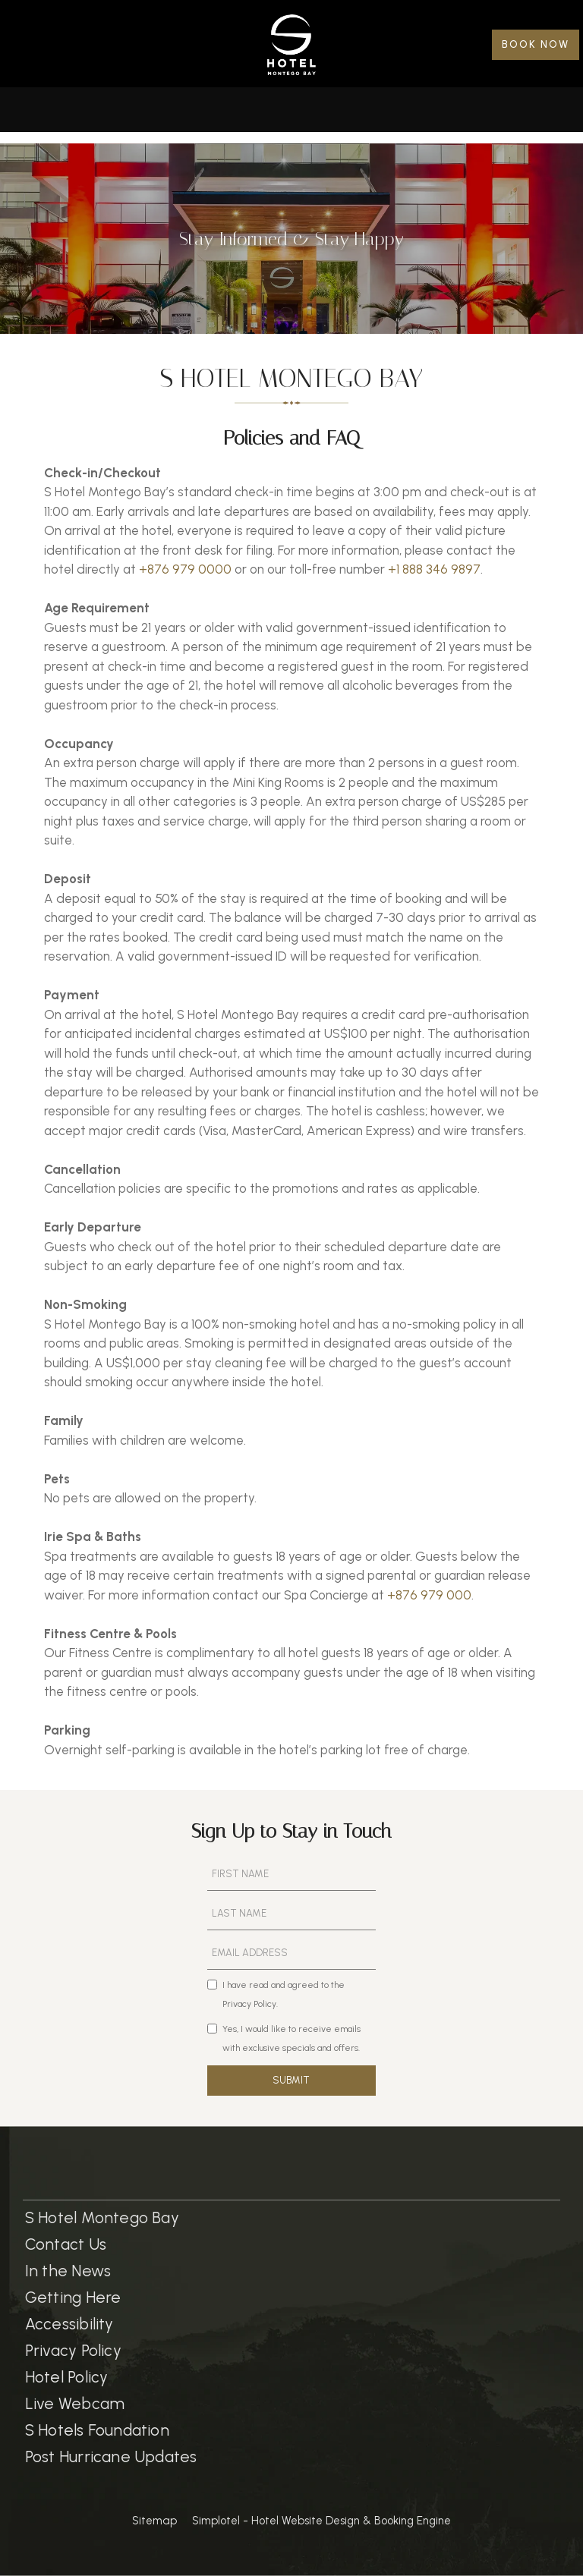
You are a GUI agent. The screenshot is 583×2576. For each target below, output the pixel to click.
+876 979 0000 (185, 569)
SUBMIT (291, 2080)
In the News (68, 2270)
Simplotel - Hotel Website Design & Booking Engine (321, 2520)
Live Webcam (74, 2403)
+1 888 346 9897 (434, 569)
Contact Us (65, 2244)
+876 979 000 (429, 1595)
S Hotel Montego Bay (102, 2217)
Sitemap (154, 2520)
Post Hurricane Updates (111, 2456)
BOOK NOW (535, 44)
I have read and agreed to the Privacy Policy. (276, 1995)
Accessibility (69, 2323)
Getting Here (73, 2297)
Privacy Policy (73, 2350)
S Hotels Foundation (97, 2429)
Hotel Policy (67, 2376)
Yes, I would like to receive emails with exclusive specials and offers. (284, 2039)
